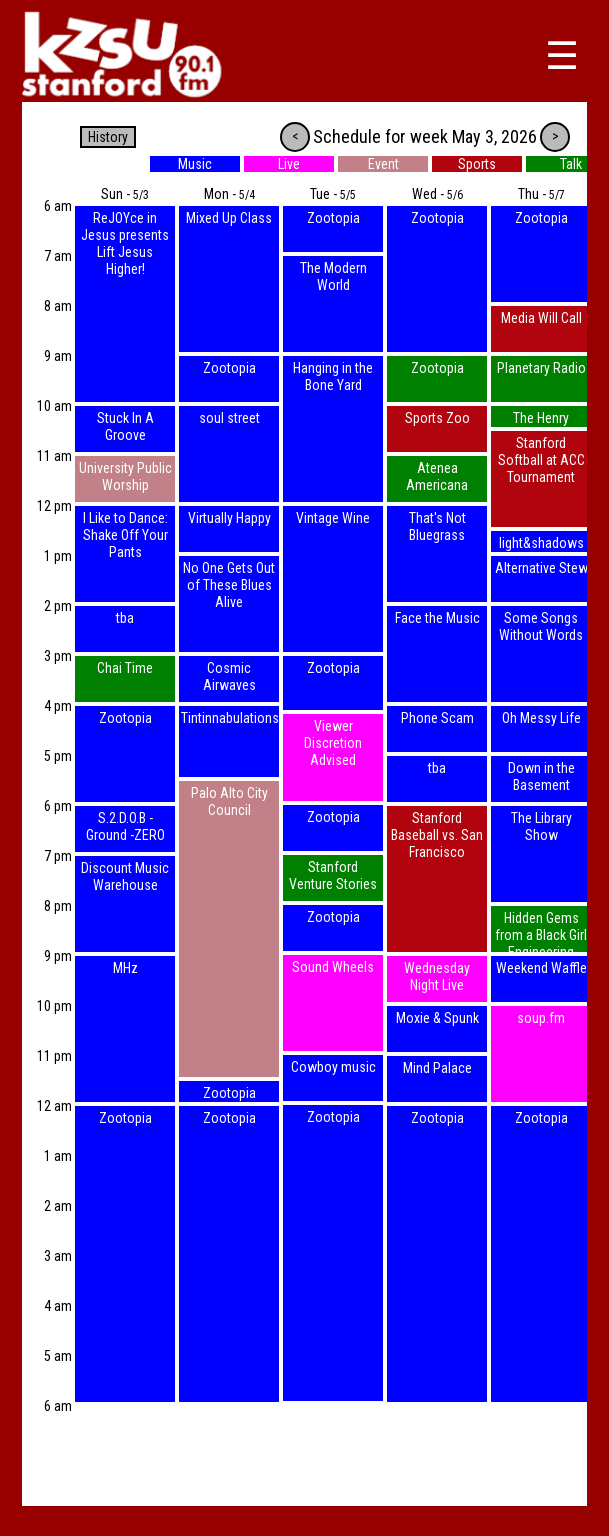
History (108, 137)
